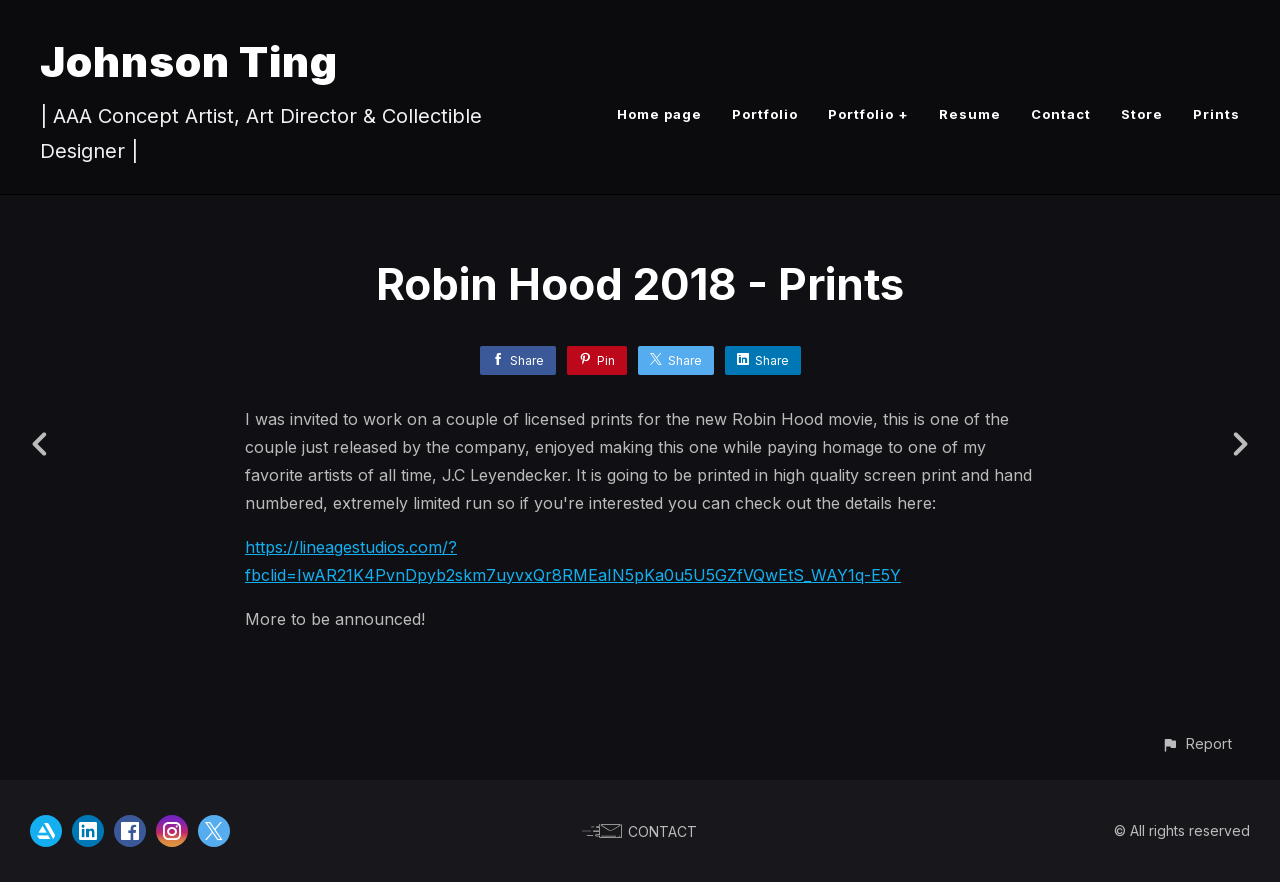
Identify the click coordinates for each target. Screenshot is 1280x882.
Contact (1061, 114)
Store (1142, 114)
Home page (659, 114)
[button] (1196, 743)
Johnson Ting (189, 61)
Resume (970, 114)
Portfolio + (868, 114)
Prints (1216, 114)
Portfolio (765, 114)
